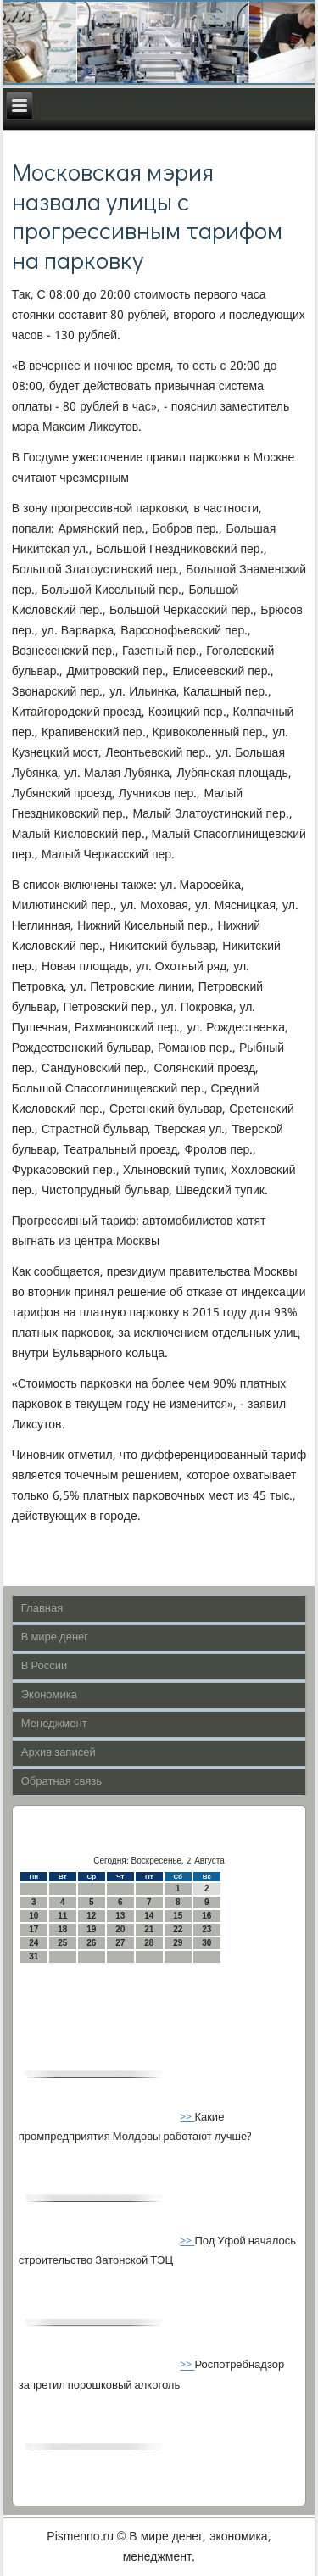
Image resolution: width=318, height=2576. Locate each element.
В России (44, 1666)
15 (177, 1915)
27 (120, 1942)
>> (187, 2117)
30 (206, 1942)
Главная (42, 1608)
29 (177, 1942)
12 (91, 1915)
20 (120, 1929)
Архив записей (58, 1753)
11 (62, 1915)
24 (33, 1942)
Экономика (49, 1695)
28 (148, 1942)
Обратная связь (61, 1781)
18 (62, 1929)
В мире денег (54, 1637)
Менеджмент (54, 1724)
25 (62, 1942)
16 (206, 1915)
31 (33, 1956)
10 (33, 1915)
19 (91, 1929)
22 (177, 1929)
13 (120, 1915)
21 (148, 1929)
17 (33, 1929)
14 (148, 1915)
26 (91, 1942)
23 (206, 1929)
